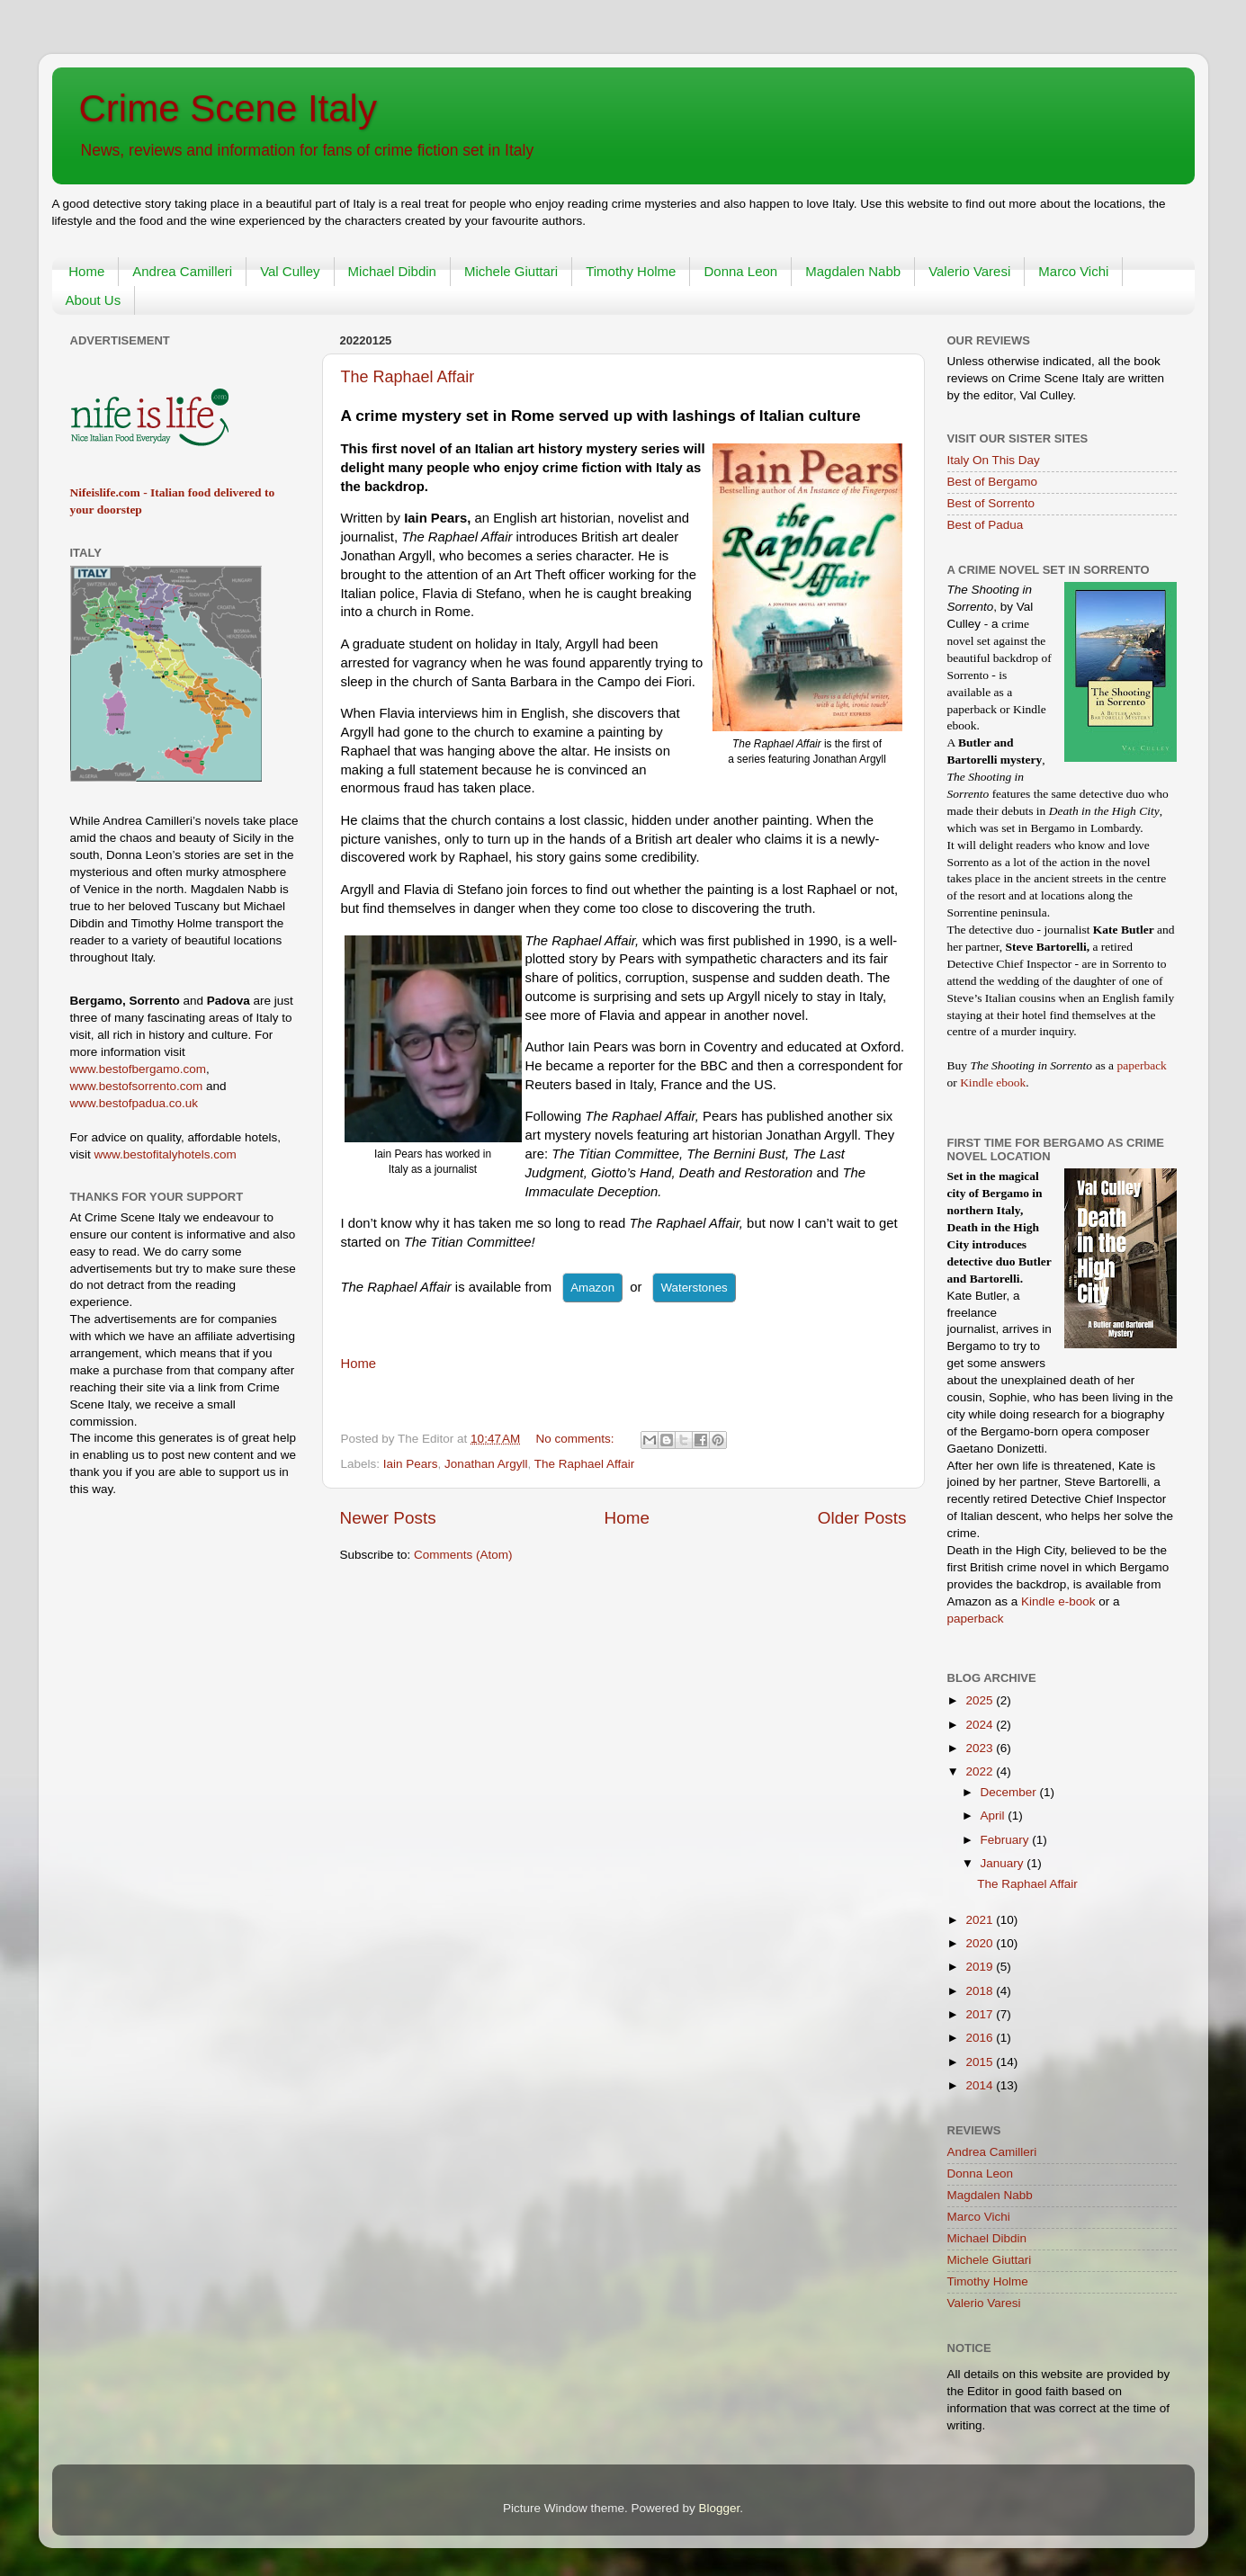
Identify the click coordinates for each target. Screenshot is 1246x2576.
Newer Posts (388, 1517)
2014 (980, 2085)
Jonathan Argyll (485, 1464)
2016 (980, 2037)
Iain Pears (410, 1464)
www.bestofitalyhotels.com (165, 1154)
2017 (980, 2014)
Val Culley (289, 271)
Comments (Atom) (463, 1554)
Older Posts (862, 1517)
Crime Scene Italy (228, 108)
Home (86, 271)
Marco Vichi (1073, 271)
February (1007, 1840)
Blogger (719, 2508)
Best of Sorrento (991, 503)
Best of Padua (985, 525)
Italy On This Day (993, 460)
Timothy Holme (631, 271)
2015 (980, 2062)
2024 (980, 1724)
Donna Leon (740, 271)
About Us (93, 300)
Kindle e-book (1059, 1601)
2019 (980, 1966)
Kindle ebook (993, 1082)
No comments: (577, 1438)
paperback (1141, 1065)
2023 (980, 1748)
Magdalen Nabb (853, 271)
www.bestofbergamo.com (138, 1069)
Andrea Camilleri (182, 271)
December (1010, 1792)
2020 (980, 1943)
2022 (980, 1771)
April (994, 1815)
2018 (980, 1991)
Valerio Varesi (969, 271)
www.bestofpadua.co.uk (134, 1103)
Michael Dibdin (392, 271)
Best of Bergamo (992, 481)
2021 (980, 1920)
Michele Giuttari (511, 271)
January (1004, 1863)
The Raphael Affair (408, 377)
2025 (980, 1700)
